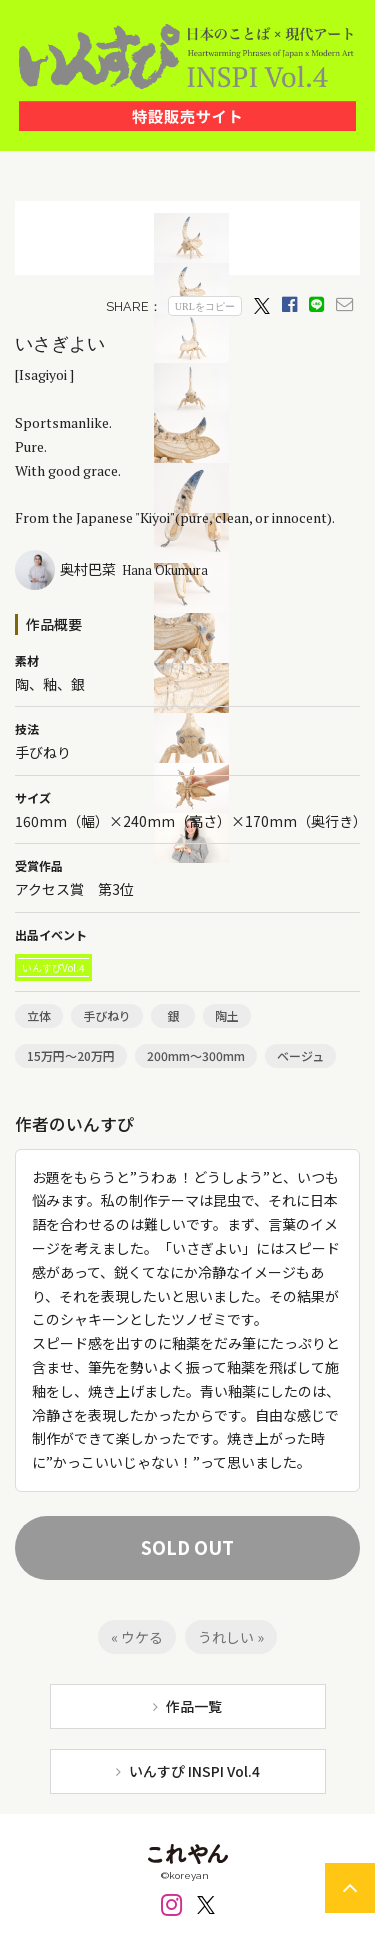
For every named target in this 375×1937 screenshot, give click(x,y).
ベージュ (300, 1055)
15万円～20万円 (71, 1055)
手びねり (107, 1015)
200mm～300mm (196, 1055)
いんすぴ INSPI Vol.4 (194, 1771)
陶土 (227, 1015)
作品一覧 (194, 1706)
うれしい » (231, 1637)
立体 (39, 1015)
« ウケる (137, 1637)
